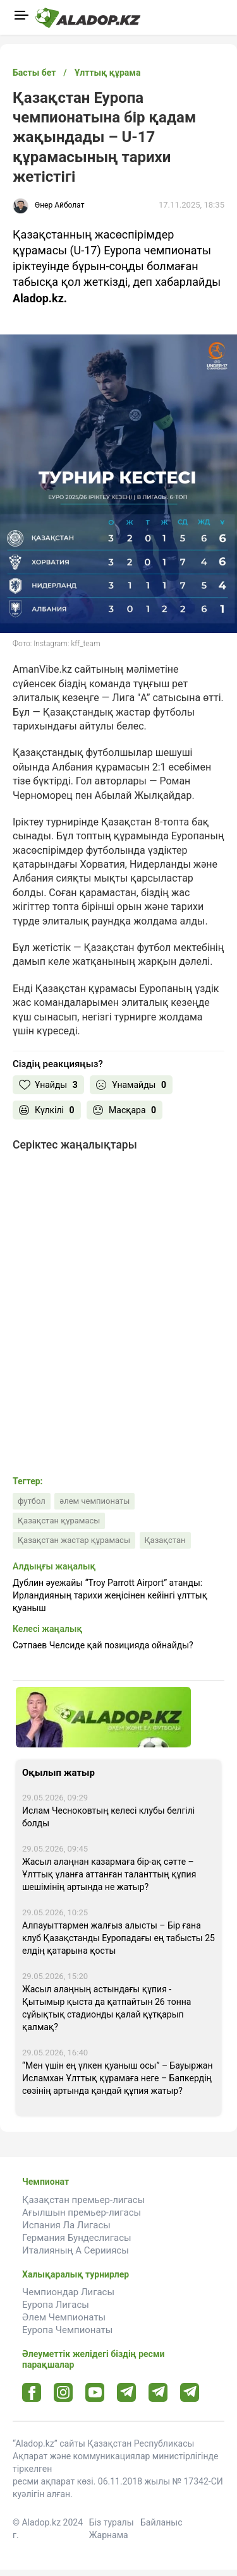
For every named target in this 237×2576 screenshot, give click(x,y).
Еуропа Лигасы (55, 2304)
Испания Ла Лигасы (66, 2225)
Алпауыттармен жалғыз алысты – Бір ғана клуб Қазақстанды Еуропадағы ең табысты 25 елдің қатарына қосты (118, 1938)
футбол (32, 1501)
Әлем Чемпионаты (64, 2317)
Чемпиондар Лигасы (68, 2292)
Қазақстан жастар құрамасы (74, 1540)
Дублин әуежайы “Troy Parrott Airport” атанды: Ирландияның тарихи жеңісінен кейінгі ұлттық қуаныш (110, 1595)
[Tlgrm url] (158, 2392)
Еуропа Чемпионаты (67, 2330)
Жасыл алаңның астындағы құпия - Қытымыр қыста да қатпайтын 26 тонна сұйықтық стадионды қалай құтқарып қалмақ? (106, 2008)
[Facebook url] (31, 2393)
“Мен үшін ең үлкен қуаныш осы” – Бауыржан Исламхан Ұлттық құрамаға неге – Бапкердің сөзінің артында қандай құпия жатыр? (117, 2078)
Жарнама (108, 2535)
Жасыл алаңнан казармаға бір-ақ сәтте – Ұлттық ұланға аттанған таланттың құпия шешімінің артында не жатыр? (109, 1874)
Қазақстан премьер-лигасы (83, 2200)
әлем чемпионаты (94, 1501)
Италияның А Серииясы (75, 2250)
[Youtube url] (95, 2393)
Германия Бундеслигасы (76, 2237)
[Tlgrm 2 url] (190, 2392)
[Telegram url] (126, 2392)
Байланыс (161, 2522)
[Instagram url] (63, 2393)
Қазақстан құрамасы (59, 1520)
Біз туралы (111, 2522)
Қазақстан (165, 1540)
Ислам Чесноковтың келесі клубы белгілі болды (108, 1816)
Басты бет (34, 73)
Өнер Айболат (59, 205)
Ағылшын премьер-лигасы (81, 2212)
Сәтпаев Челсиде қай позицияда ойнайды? (103, 1645)
